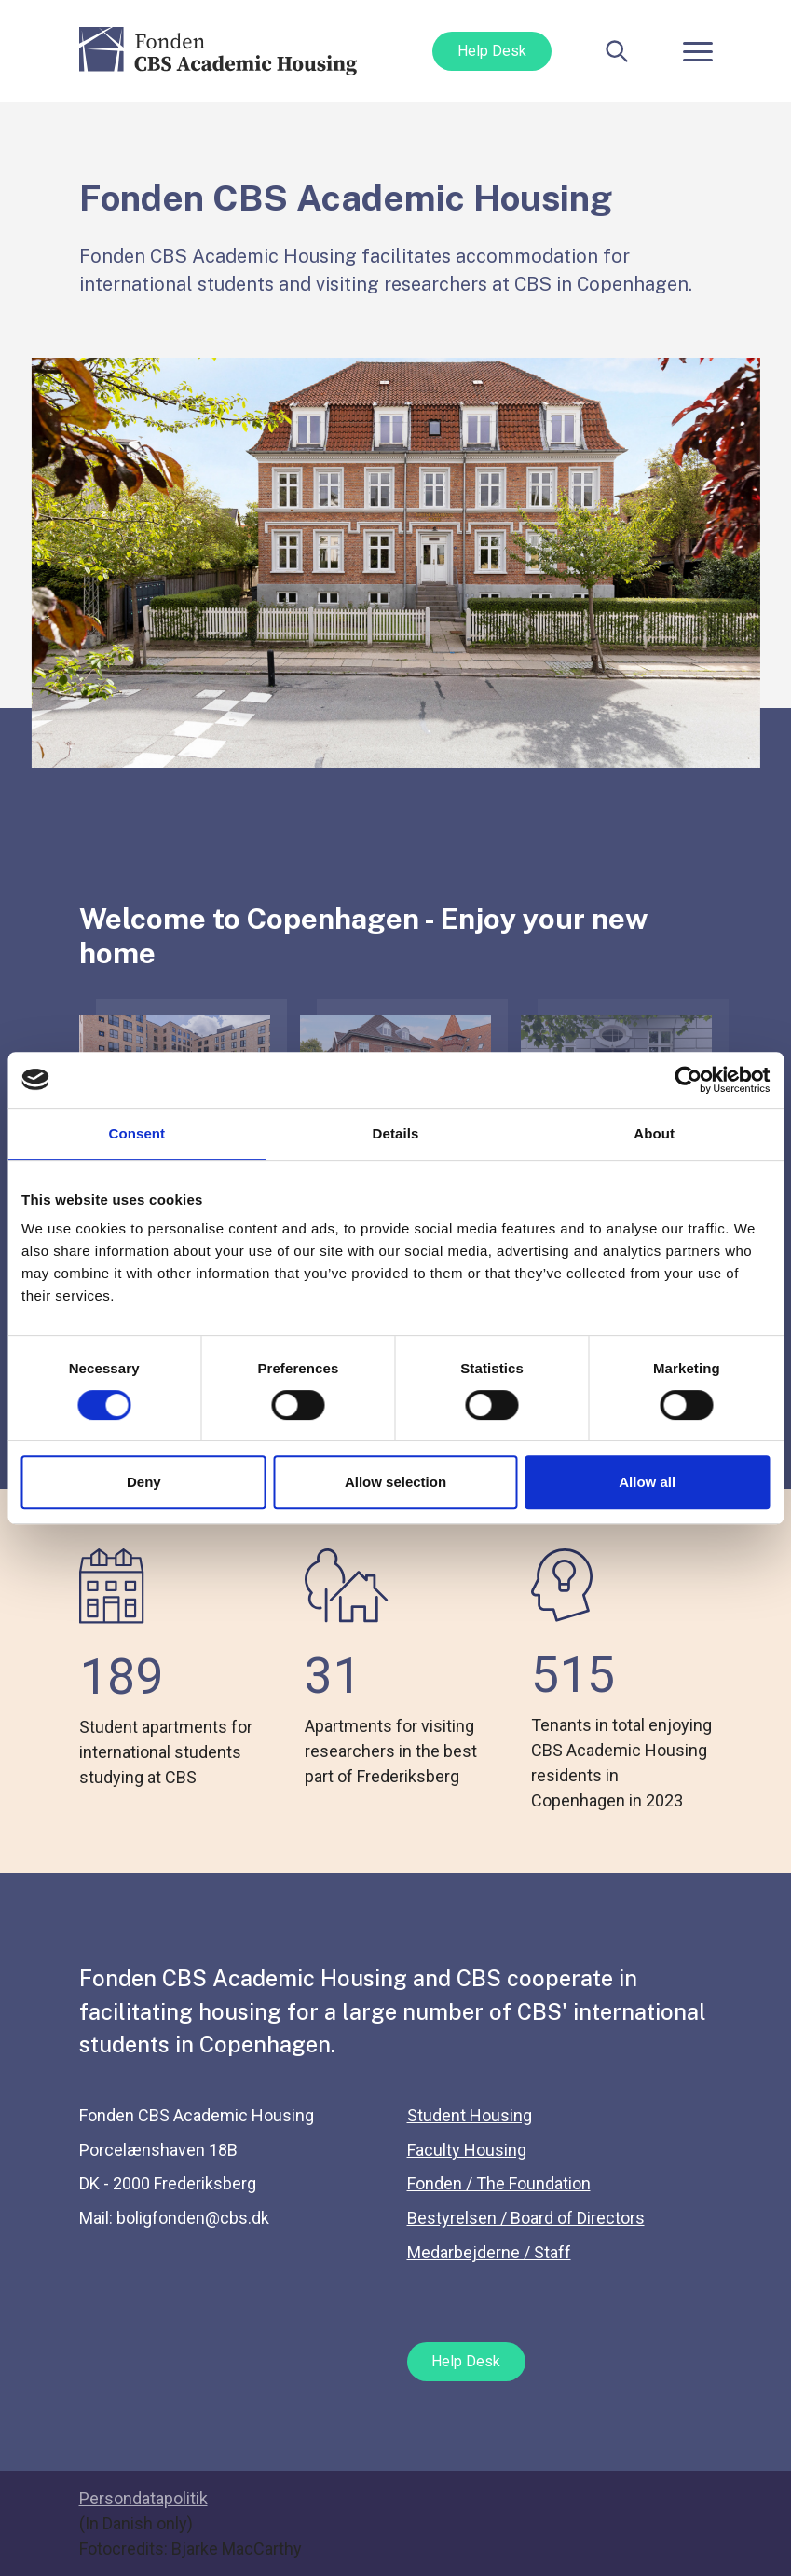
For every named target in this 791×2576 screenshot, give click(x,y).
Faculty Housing (466, 2150)
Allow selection (395, 1482)
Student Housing (469, 2115)
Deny (144, 1482)
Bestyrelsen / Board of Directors (526, 2218)
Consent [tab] (136, 1133)
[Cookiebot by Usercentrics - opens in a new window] (688, 1080)
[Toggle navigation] (698, 51)
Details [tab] (396, 1133)
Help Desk (491, 51)
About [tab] (654, 1133)
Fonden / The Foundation (499, 2183)
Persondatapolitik (143, 2498)
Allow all (647, 1482)
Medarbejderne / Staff (489, 2252)
